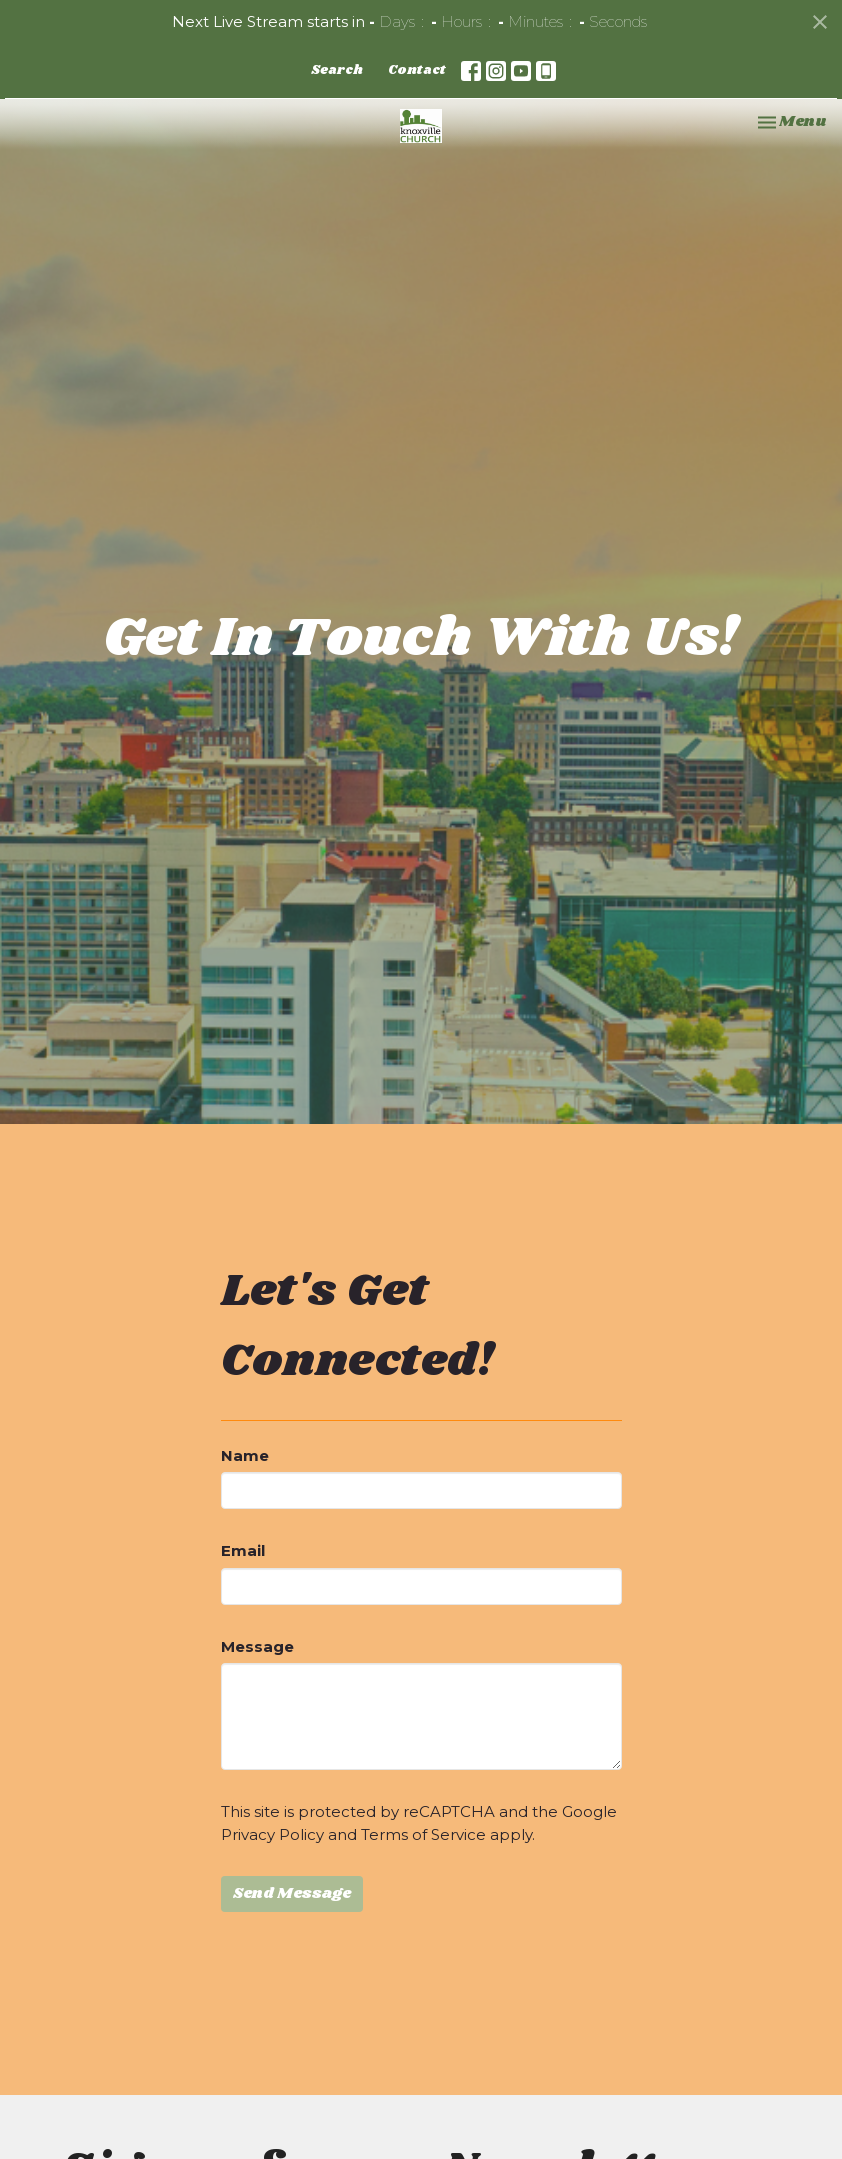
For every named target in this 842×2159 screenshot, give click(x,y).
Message (257, 1646)
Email (243, 1550)
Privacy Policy (272, 1834)
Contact (417, 70)
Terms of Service (423, 1834)
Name (245, 1455)
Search (337, 70)
